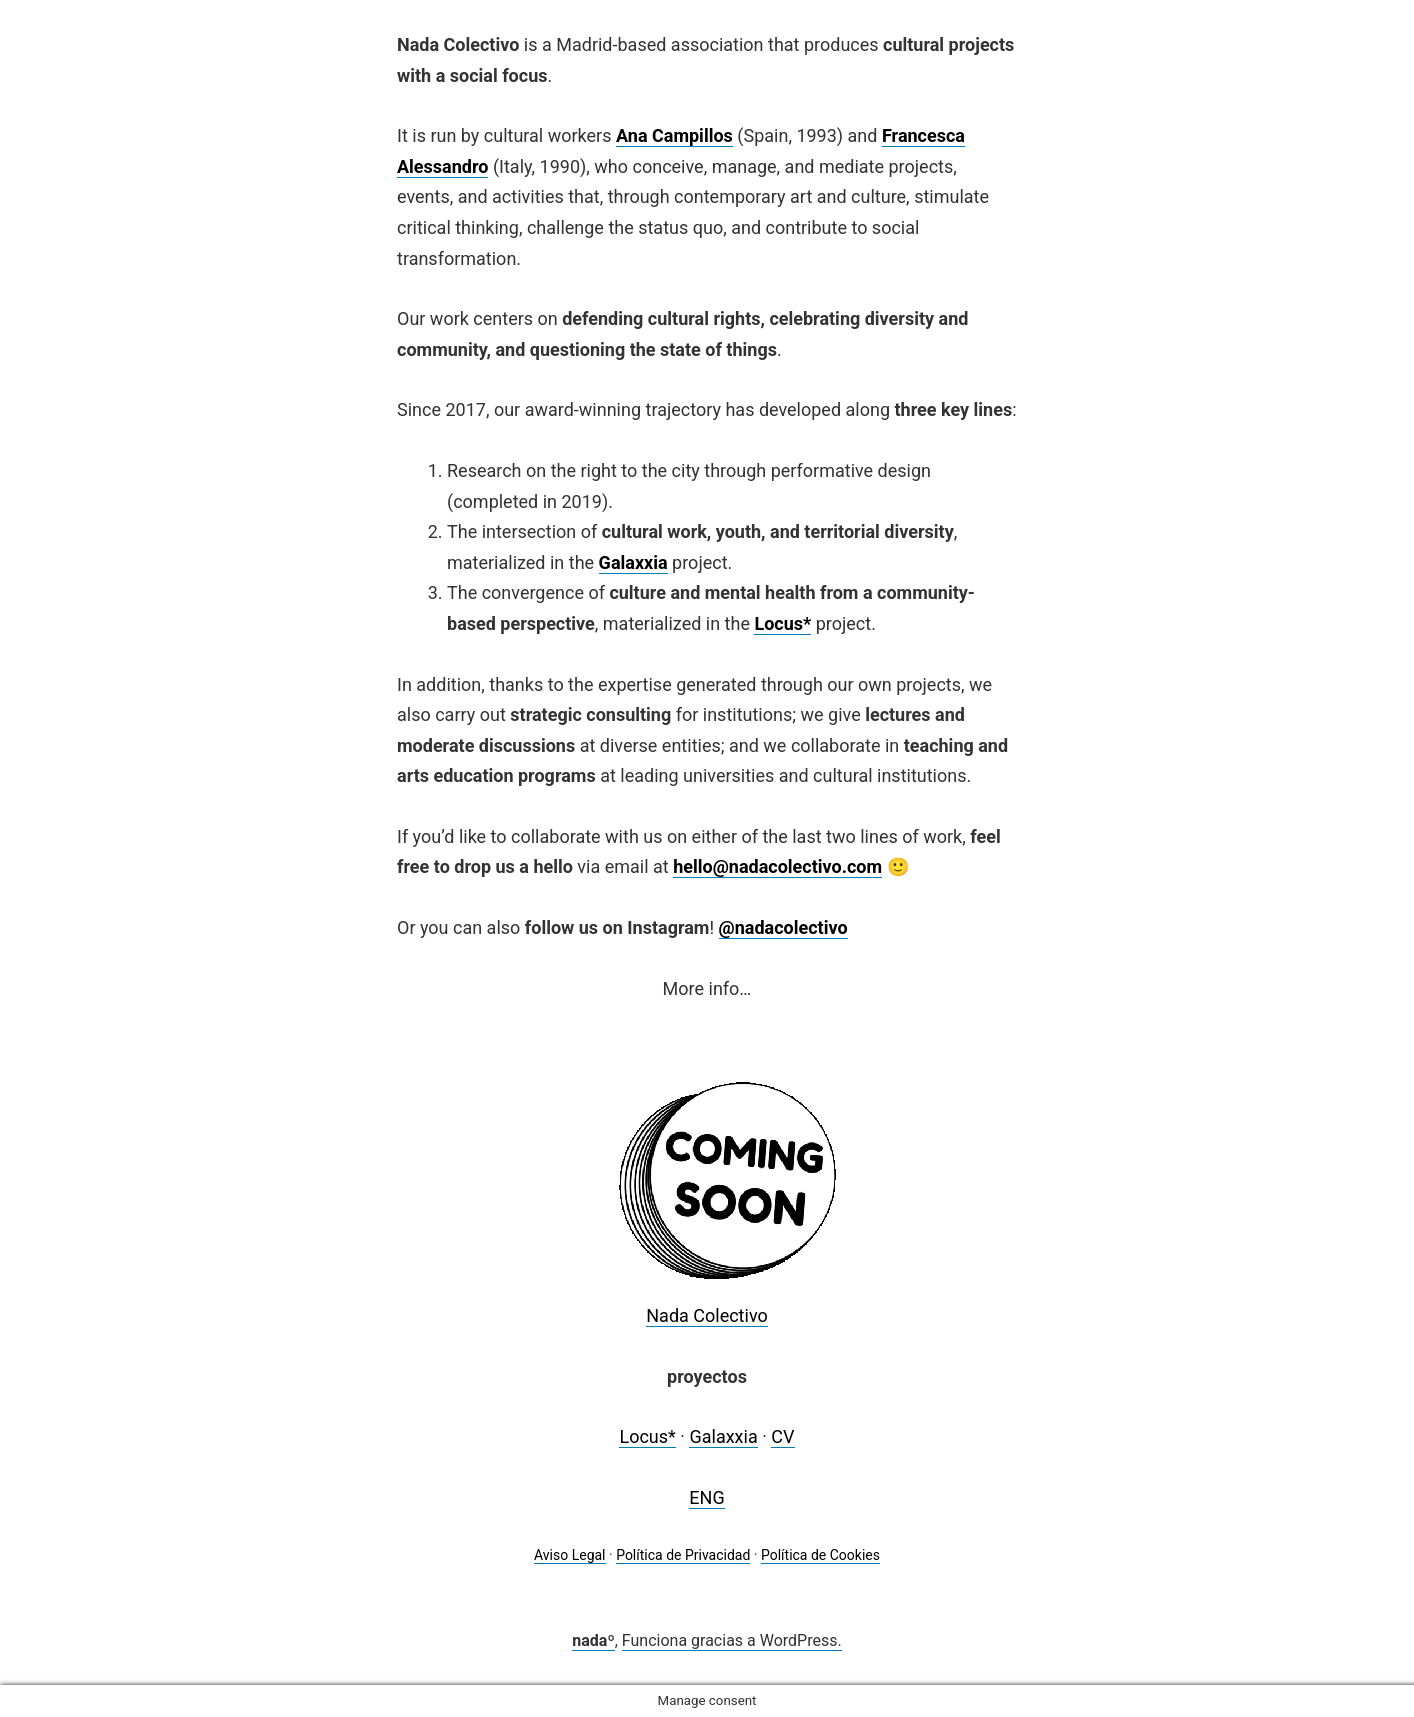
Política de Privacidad (683, 1555)
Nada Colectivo (706, 1315)
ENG (706, 1497)
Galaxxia (633, 562)
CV (782, 1436)
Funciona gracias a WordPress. (732, 1640)
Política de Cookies (820, 1555)
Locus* (647, 1436)
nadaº (593, 1640)
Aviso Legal (570, 1555)
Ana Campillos (674, 135)
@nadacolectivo (783, 927)
